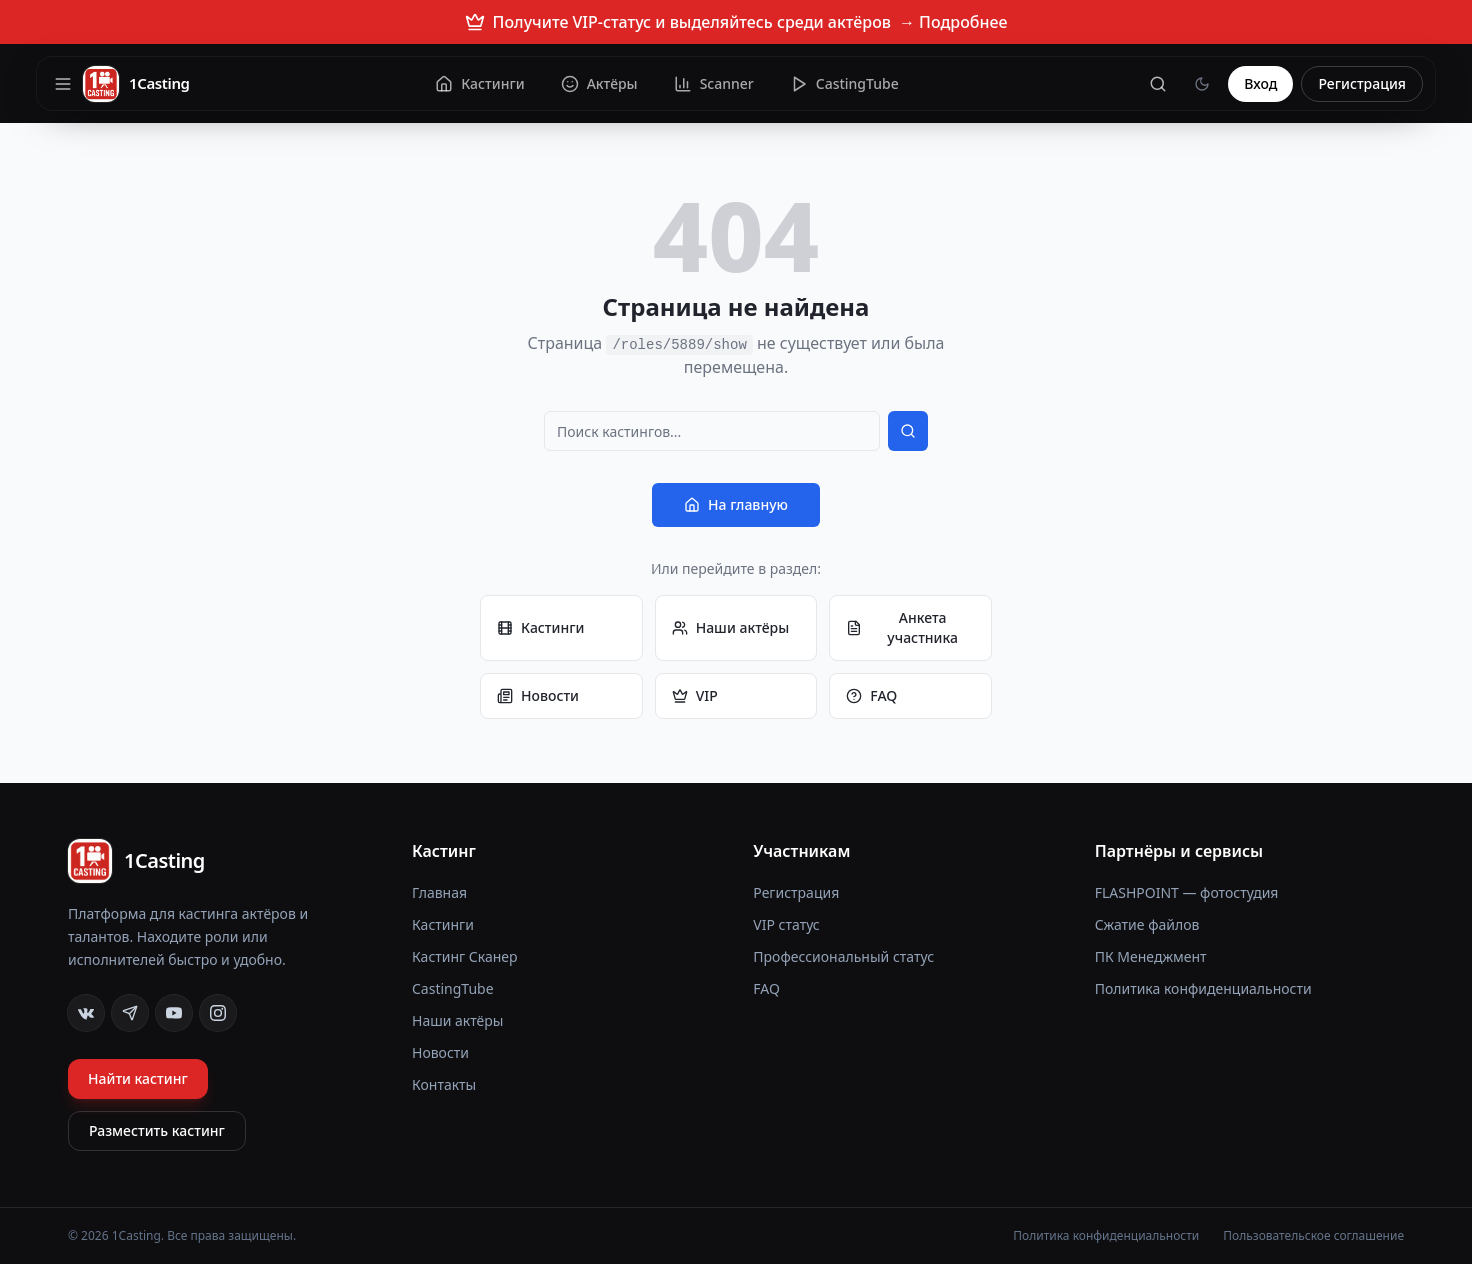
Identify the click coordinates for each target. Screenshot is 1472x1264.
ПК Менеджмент (1151, 956)
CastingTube (453, 988)
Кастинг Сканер (465, 956)
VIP (695, 695)
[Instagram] (218, 1013)
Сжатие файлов (1147, 924)
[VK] (86, 1013)
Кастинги (540, 627)
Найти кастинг (138, 1078)
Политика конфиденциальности (1203, 988)
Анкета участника (902, 627)
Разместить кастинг (157, 1130)
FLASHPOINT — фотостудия (1187, 892)
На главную (736, 504)
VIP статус (786, 924)
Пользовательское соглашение (1313, 1236)
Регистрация (1362, 83)
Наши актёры (731, 627)
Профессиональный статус (843, 956)
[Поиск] (1158, 84)
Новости (538, 695)
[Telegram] (130, 1013)
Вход (1260, 83)
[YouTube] (174, 1013)
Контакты (444, 1084)
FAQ (871, 695)
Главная (439, 892)
